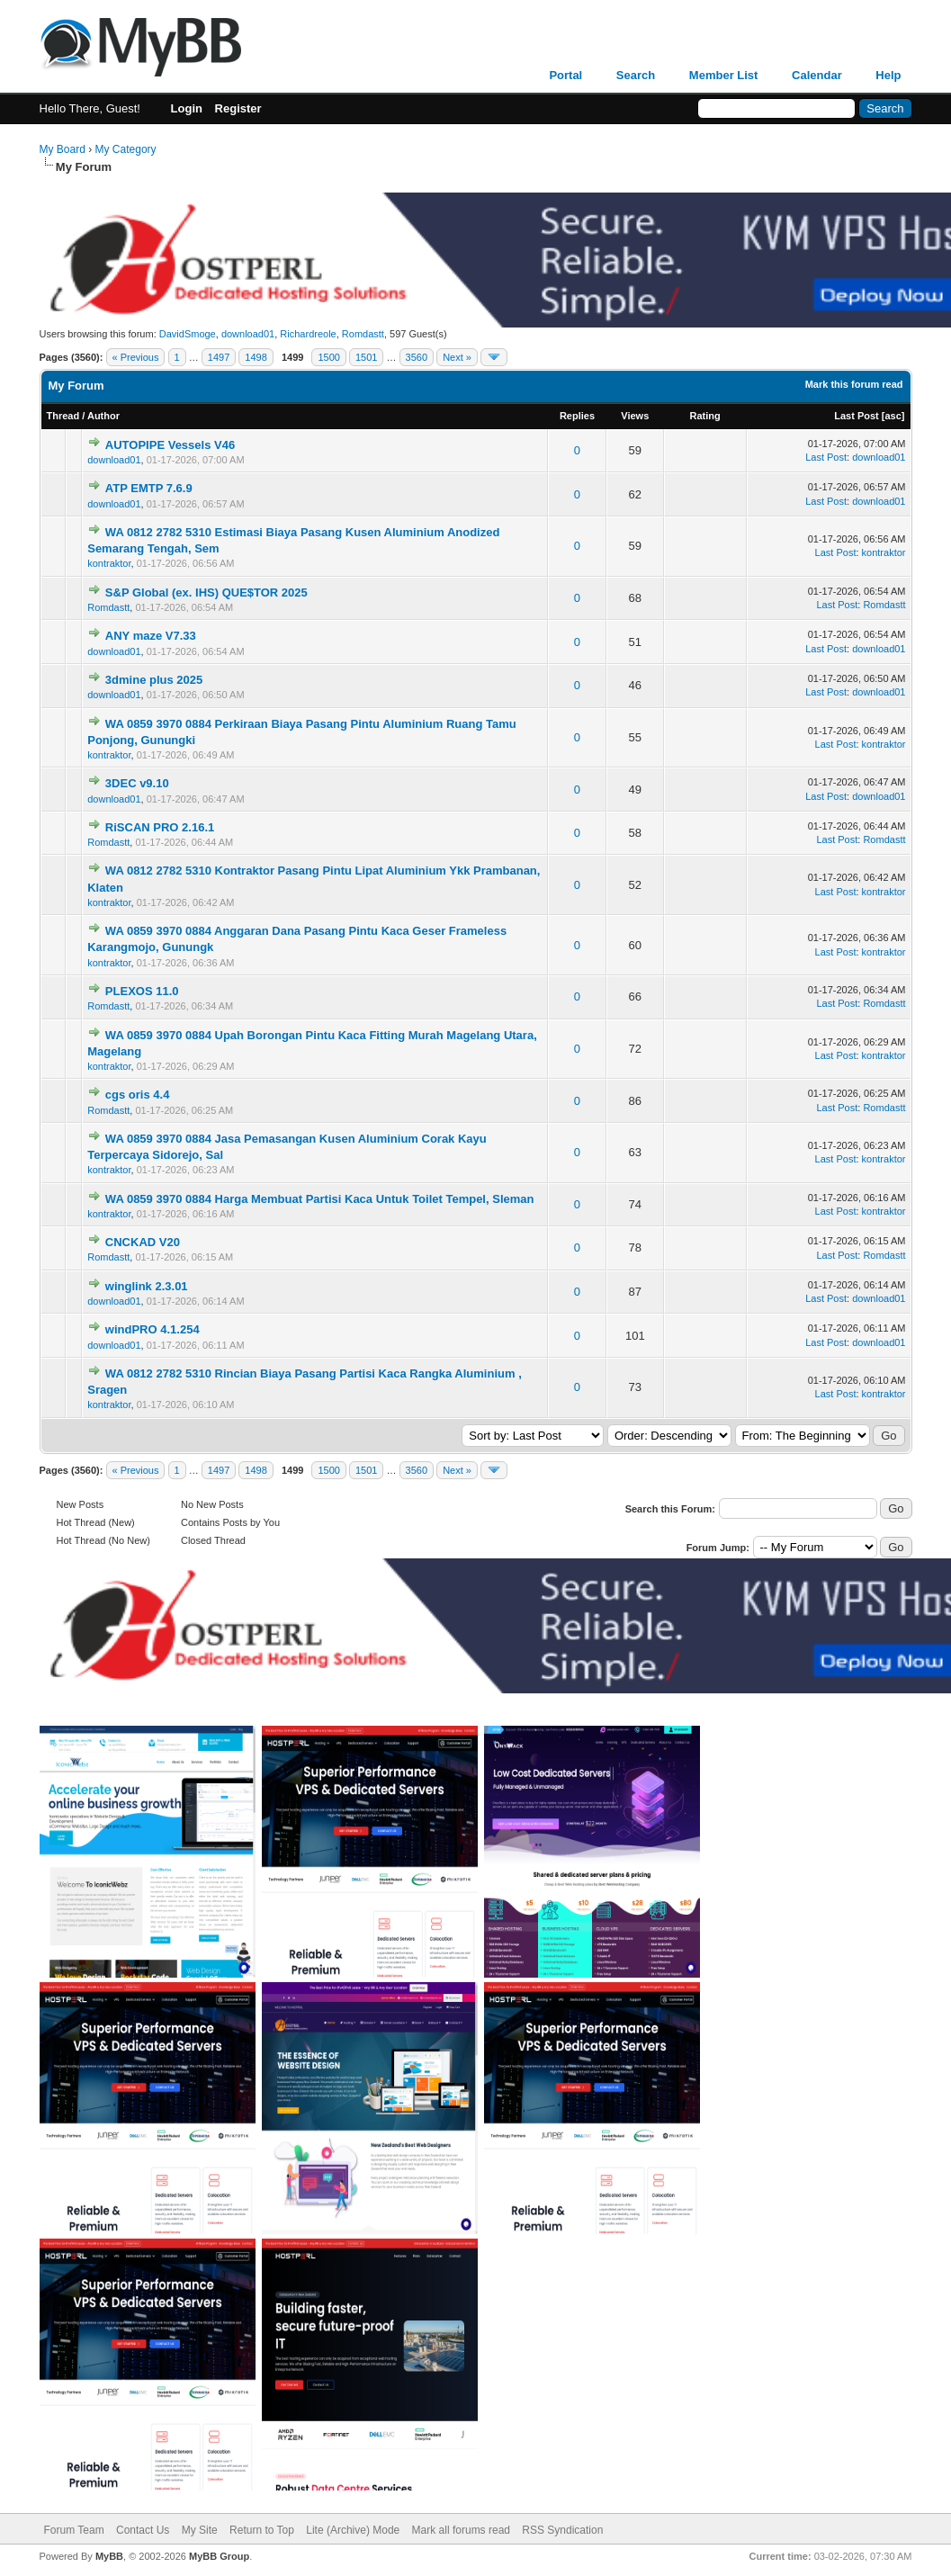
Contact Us (142, 2530)
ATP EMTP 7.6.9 (149, 488)
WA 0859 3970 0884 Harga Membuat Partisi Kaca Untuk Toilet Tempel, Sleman (319, 1199)
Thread (63, 415)
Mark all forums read (461, 2530)
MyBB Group (219, 2556)
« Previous (135, 357)
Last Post (856, 415)
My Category (126, 149)
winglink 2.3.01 (146, 1286)
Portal (565, 75)
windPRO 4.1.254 (152, 1329)
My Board (62, 149)
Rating (705, 415)
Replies (577, 415)
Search (635, 75)
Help (888, 75)
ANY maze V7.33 (150, 635)
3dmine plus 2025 (153, 680)
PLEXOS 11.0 (142, 991)
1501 (366, 357)
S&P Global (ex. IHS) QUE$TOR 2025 (206, 592)
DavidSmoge (187, 333)
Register (238, 108)
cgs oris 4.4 (137, 1094)
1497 (218, 357)
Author (103, 415)
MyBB (109, 2556)
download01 (247, 333)
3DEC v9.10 (137, 783)
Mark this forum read (854, 384)
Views (635, 415)
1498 (255, 357)
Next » (457, 357)
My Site (200, 2530)
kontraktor (108, 563)
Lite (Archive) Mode (352, 2530)
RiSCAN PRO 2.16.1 (159, 827)
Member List (723, 75)
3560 (416, 357)
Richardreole (308, 333)
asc (892, 415)
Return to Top (261, 2530)
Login (186, 108)
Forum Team (74, 2530)
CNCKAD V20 (142, 1242)
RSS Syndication (562, 2530)
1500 (328, 357)
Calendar (817, 75)
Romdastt (363, 333)
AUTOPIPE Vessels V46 (170, 445)
